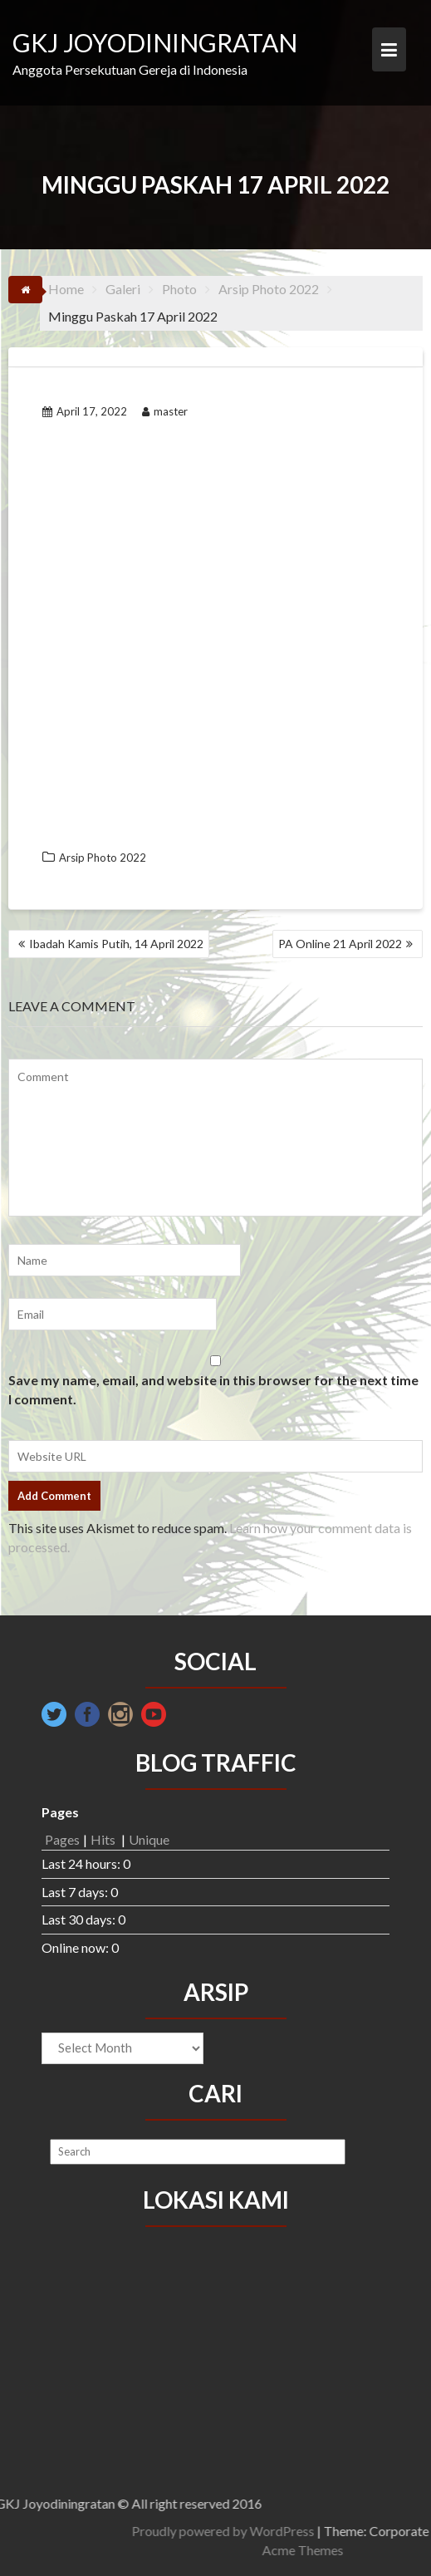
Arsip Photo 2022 (102, 857)
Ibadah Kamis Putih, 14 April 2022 (116, 944)
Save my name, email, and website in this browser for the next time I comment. (213, 1389)
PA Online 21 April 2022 (340, 944)
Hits (104, 1839)
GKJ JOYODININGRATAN (154, 42)
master (165, 411)
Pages (62, 1839)
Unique (149, 1839)
